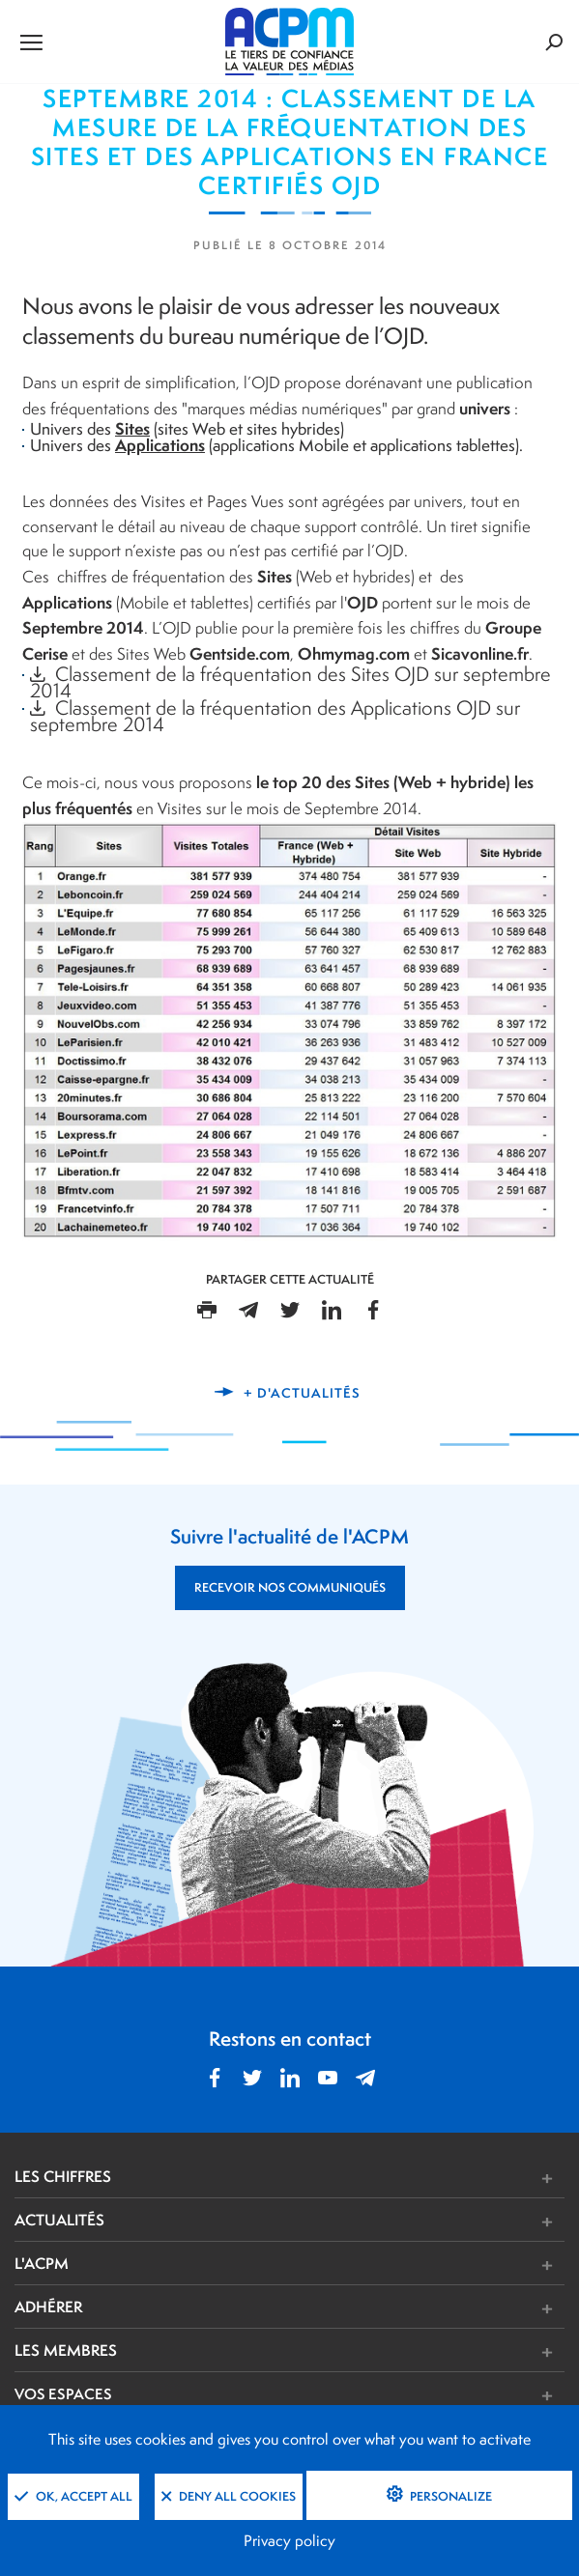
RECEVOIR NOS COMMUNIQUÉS (290, 1587)
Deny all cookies (228, 2496)
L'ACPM (41, 2263)
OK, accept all (73, 2496)
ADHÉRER (48, 2306)
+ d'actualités (302, 1392)
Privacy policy (289, 2541)
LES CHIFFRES (62, 2176)
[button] (404, 2179)
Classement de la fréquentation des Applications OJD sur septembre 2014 (275, 715)
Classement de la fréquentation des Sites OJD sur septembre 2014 (290, 682)
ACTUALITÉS (59, 2219)
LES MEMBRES (65, 2350)
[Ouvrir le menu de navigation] (106, 41)
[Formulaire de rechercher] (472, 42)
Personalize (449, 2496)
